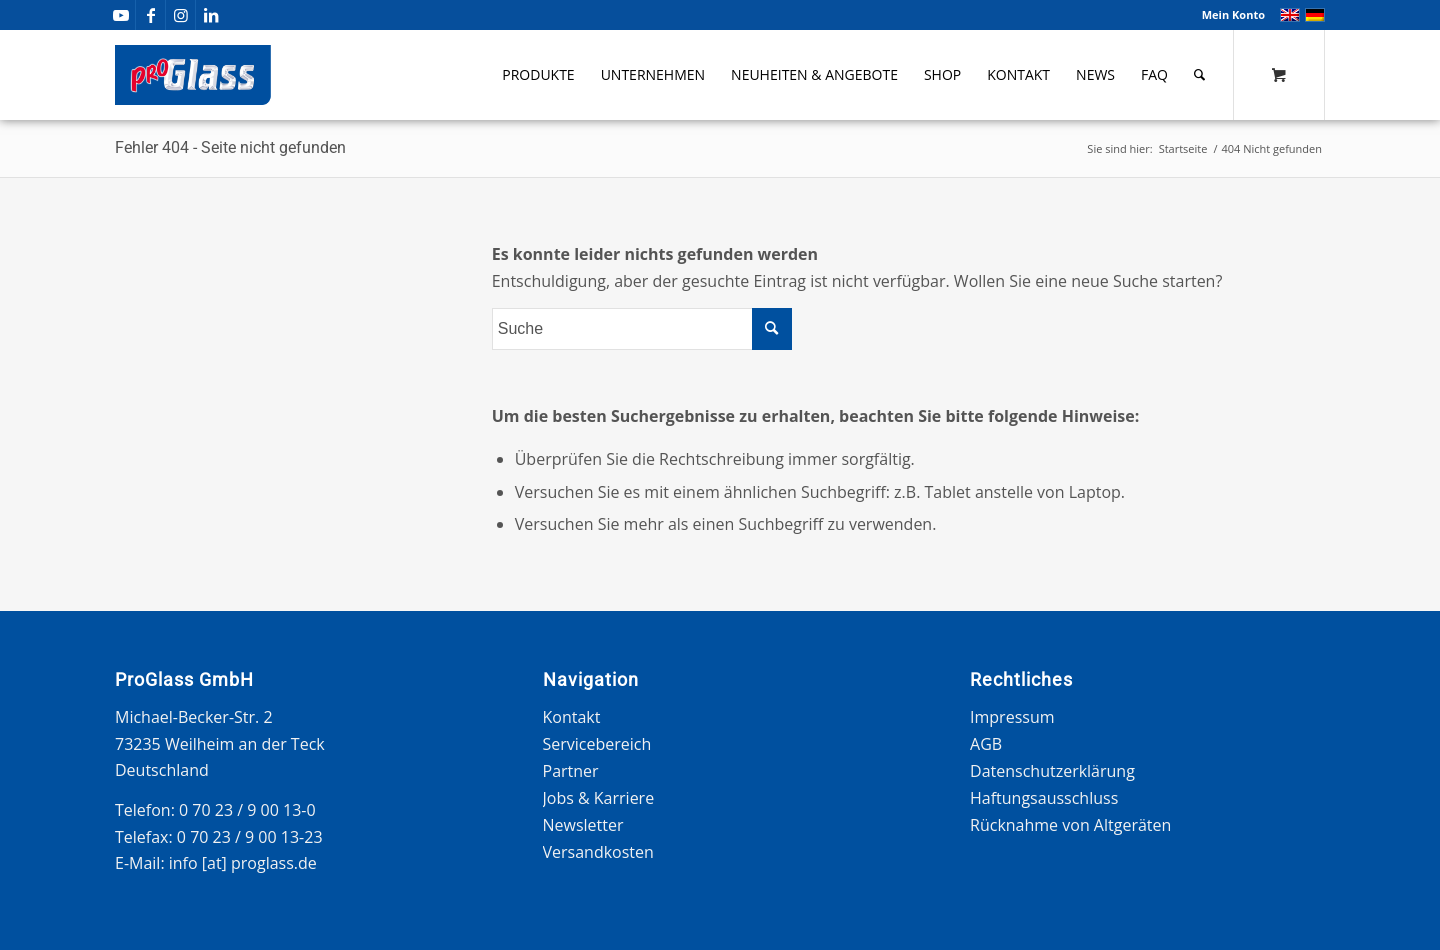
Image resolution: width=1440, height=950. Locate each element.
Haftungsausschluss (1044, 798)
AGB (986, 744)
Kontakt (572, 717)
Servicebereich (597, 744)
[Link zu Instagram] (180, 15)
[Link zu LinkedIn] (211, 15)
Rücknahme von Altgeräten (1070, 825)
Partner (571, 771)
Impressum (1012, 717)
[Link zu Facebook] (150, 15)
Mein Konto (1233, 14)
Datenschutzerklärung (1052, 771)
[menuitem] (1228, 15)
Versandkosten (598, 852)
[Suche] (1199, 75)
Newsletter (583, 825)
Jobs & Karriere (599, 798)
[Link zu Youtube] (120, 15)
